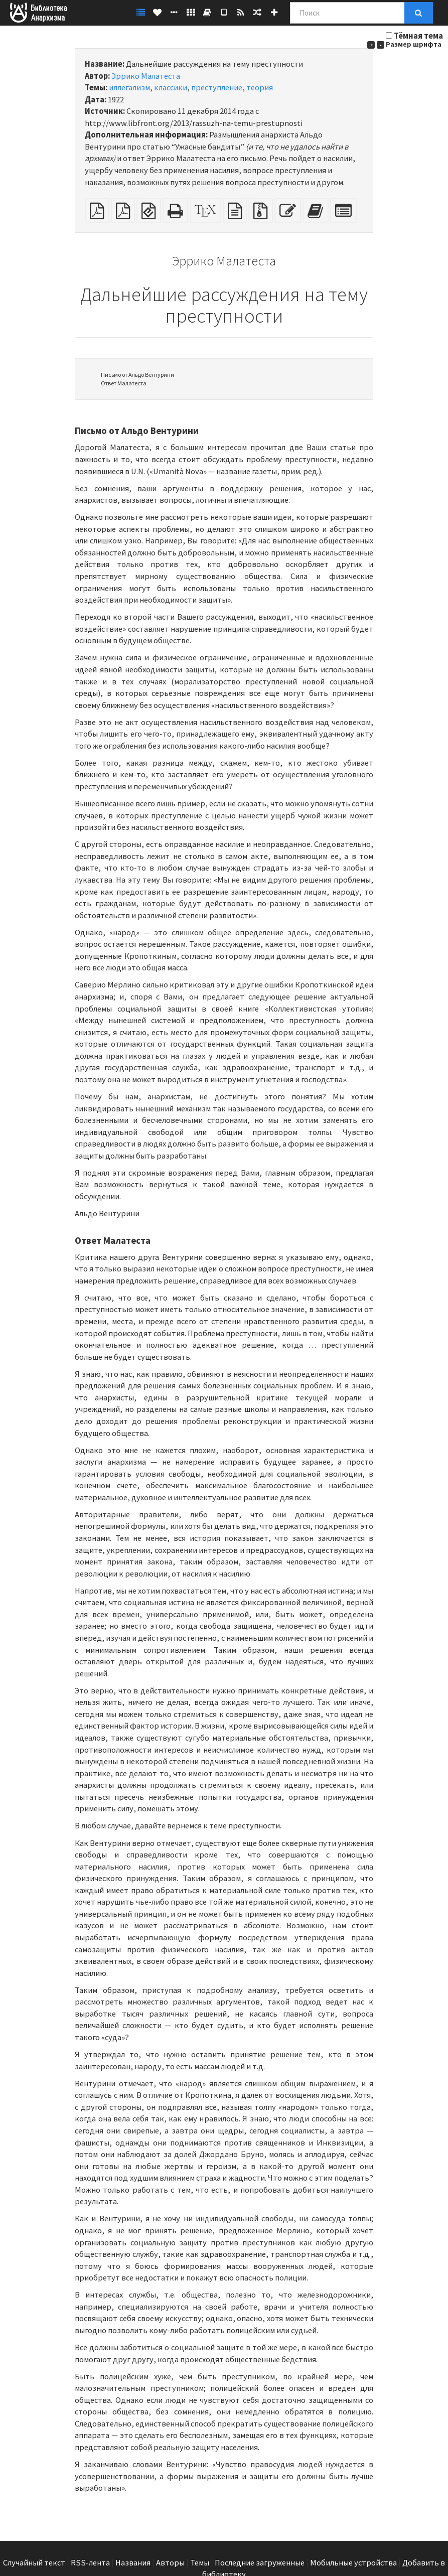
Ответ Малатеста (123, 383)
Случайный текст (34, 2562)
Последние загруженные (260, 2562)
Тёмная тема (418, 36)
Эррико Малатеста (145, 76)
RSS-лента (90, 2562)
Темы (199, 2562)
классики (170, 87)
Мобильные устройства (353, 2562)
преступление (216, 87)
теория (259, 87)
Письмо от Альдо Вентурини (137, 374)
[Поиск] (347, 13)
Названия (133, 2562)
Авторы (170, 2562)
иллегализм (129, 87)
